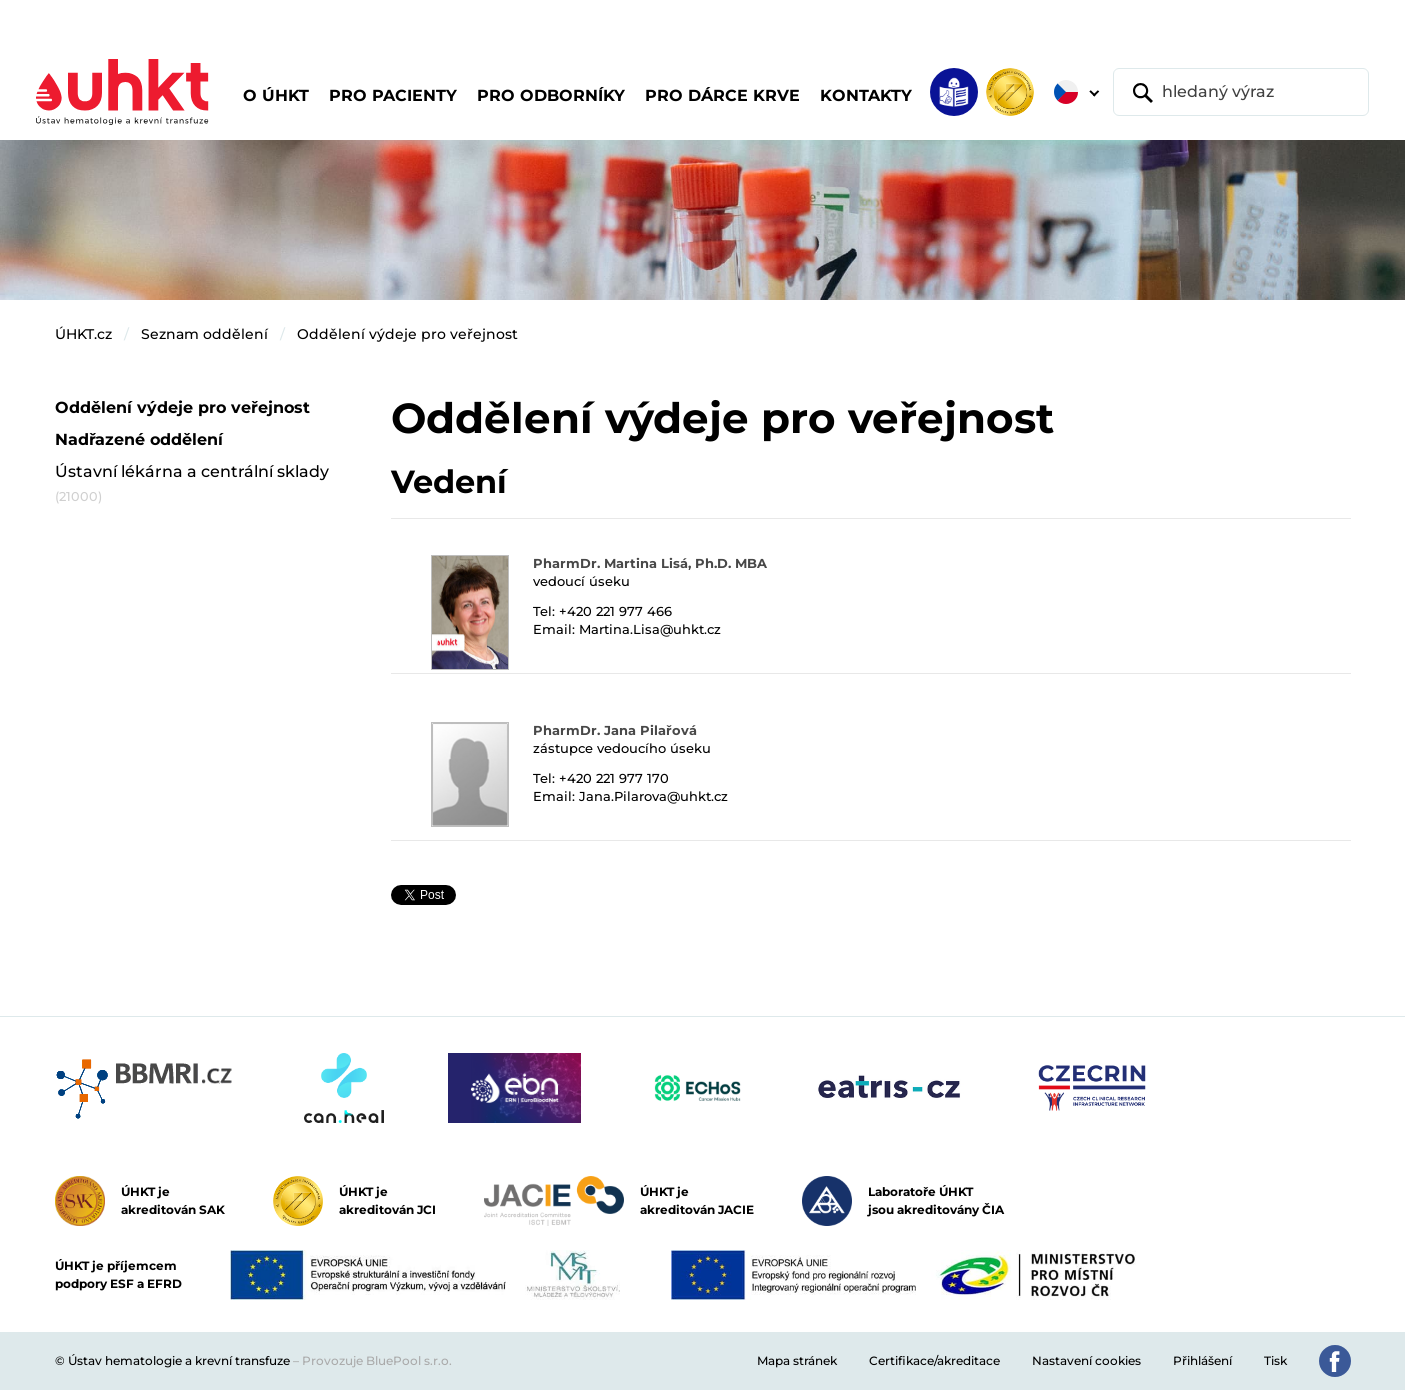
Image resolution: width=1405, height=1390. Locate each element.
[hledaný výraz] (1241, 92)
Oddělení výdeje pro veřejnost (407, 334)
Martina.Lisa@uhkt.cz (650, 629)
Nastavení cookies (1086, 1360)
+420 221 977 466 (615, 611)
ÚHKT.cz (83, 334)
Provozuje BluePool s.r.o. (377, 1360)
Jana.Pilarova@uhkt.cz (653, 796)
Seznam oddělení (204, 334)
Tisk (1275, 1360)
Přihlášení (1202, 1360)
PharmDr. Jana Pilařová (615, 730)
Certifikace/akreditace (934, 1360)
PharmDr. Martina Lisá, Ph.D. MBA (650, 563)
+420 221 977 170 (614, 778)
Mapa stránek (797, 1360)
